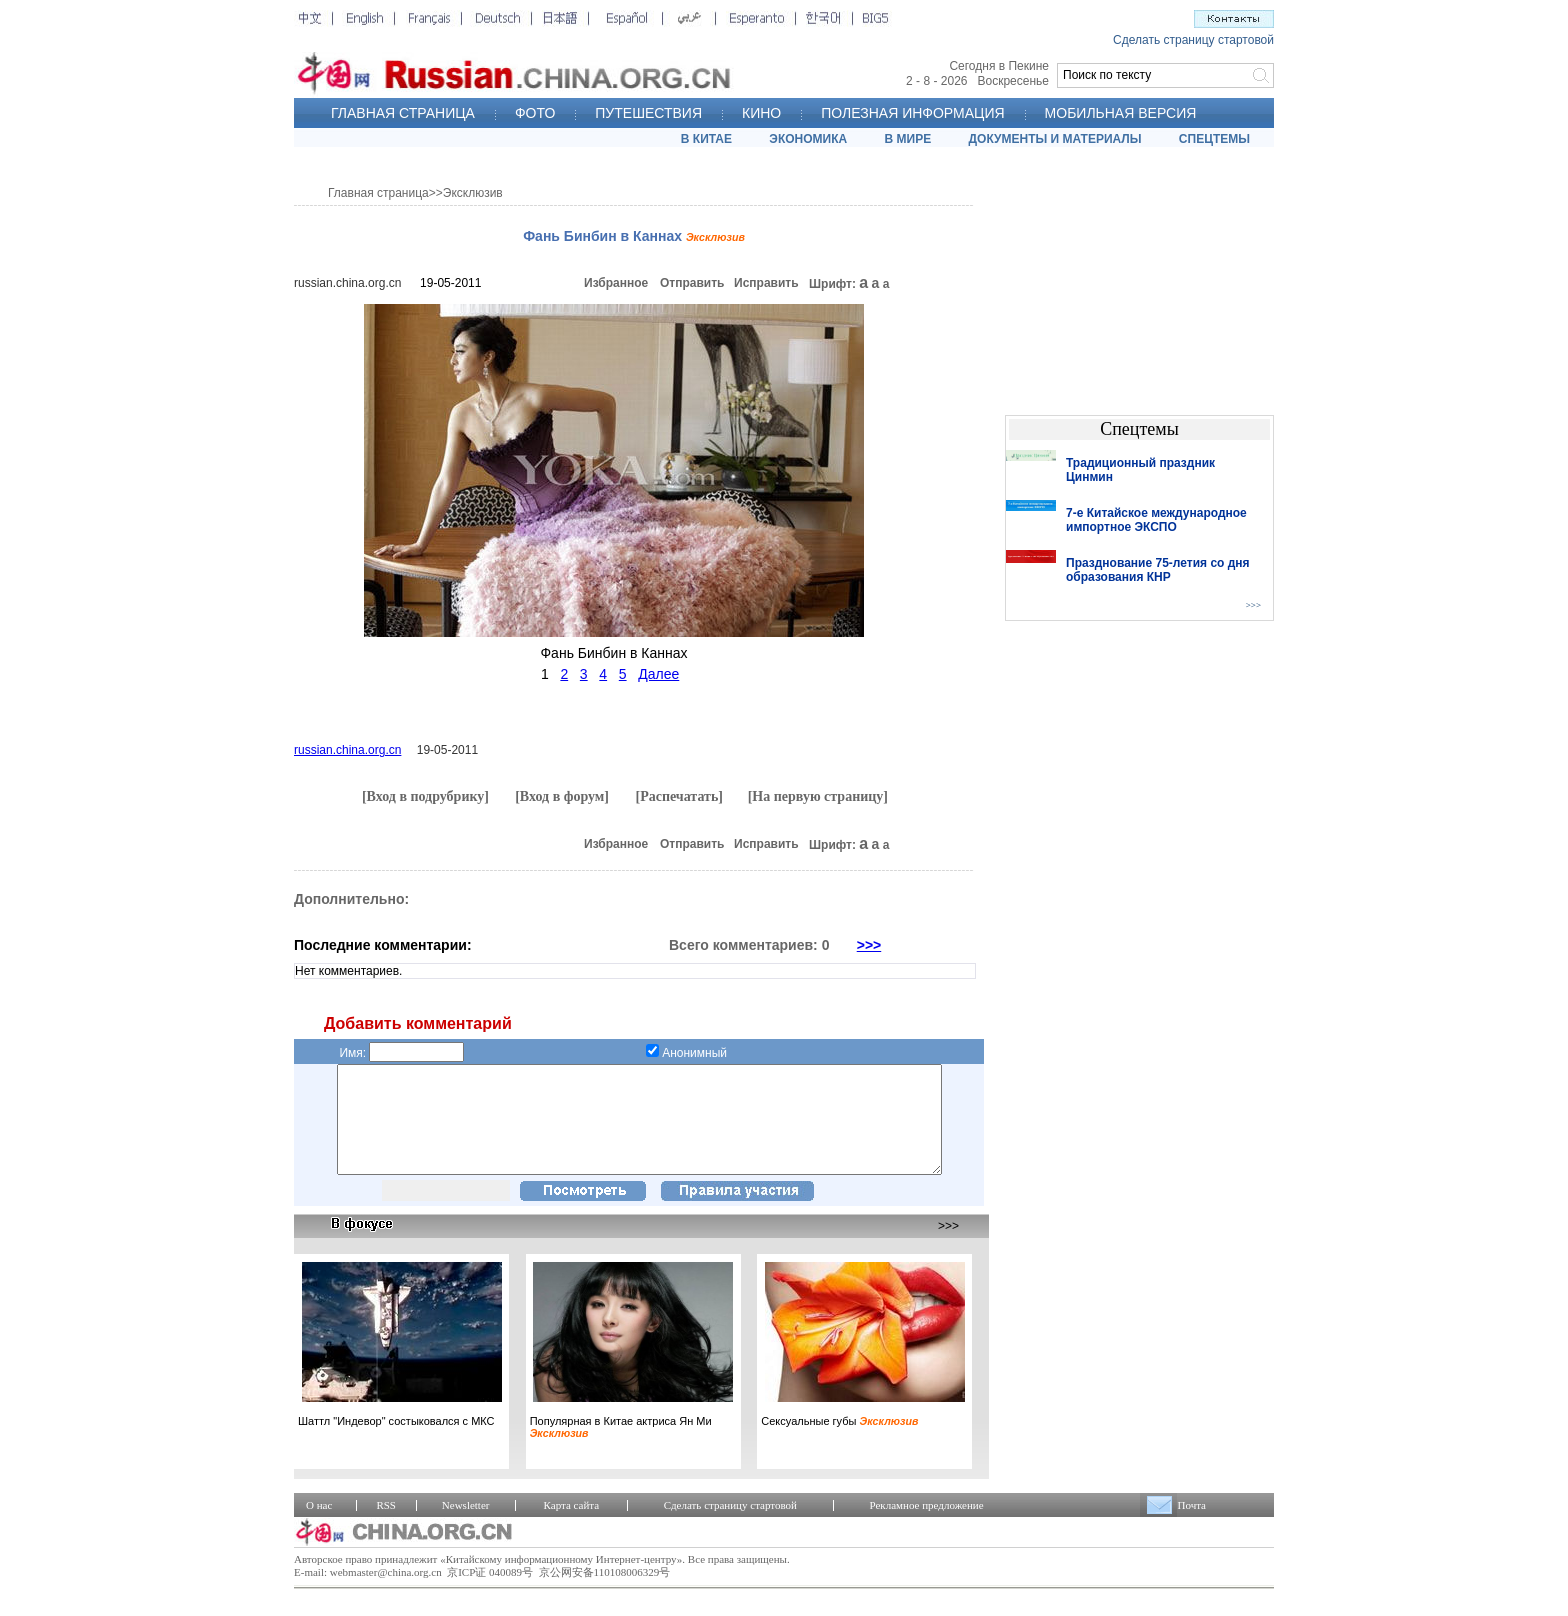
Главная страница (378, 193)
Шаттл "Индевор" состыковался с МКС (396, 1442)
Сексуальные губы (839, 1442)
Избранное (616, 283)
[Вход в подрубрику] (425, 796)
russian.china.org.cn (347, 283)
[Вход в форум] (562, 796)
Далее (658, 674)
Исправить (766, 283)
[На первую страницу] (818, 796)
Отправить (692, 283)
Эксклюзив (473, 193)
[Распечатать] (679, 796)
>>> (869, 945)
